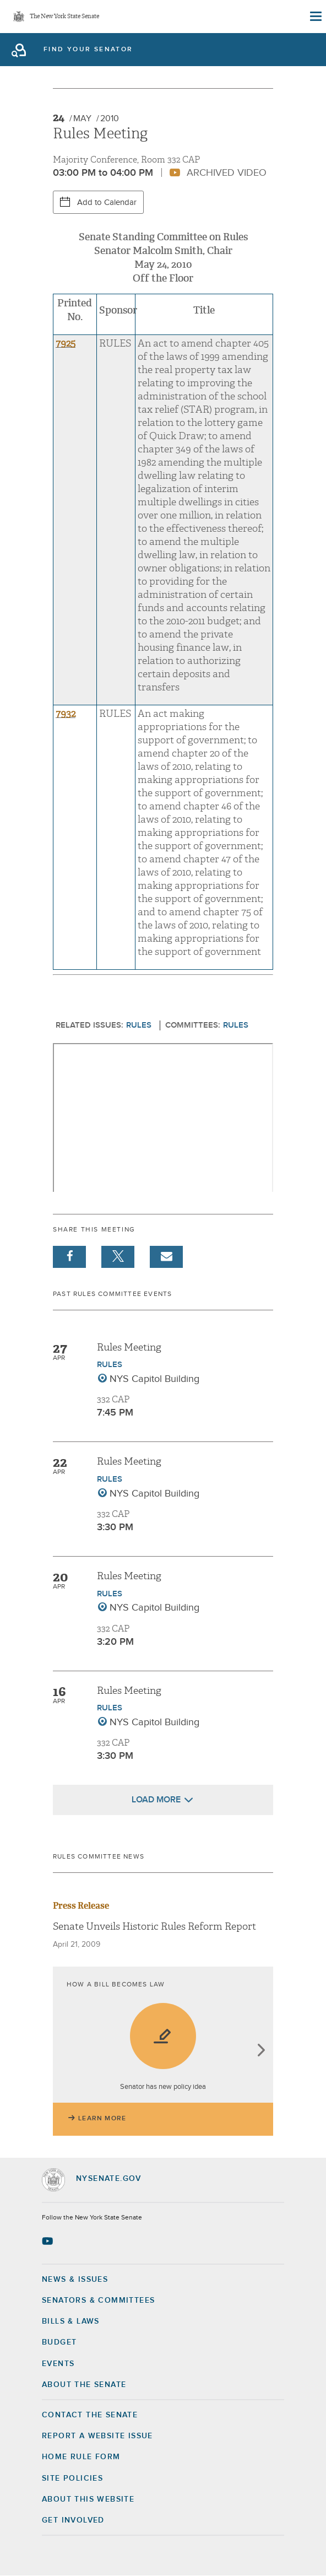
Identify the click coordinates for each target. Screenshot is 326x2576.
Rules (138, 1025)
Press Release (81, 1905)
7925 (65, 343)
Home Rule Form (81, 2457)
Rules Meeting (129, 1347)
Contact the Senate (90, 2415)
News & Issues (75, 2279)
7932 (65, 714)
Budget (59, 2342)
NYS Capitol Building (154, 1379)
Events (58, 2364)
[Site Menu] (315, 16)
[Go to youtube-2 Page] (49, 2240)
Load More (156, 1799)
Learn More (102, 2118)
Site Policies (72, 2478)
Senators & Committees (98, 2300)
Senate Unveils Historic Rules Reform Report (154, 1926)
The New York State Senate (64, 17)
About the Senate (84, 2385)
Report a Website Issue (97, 2436)
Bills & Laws (71, 2321)
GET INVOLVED (73, 2520)
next (260, 2051)
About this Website (88, 2499)
